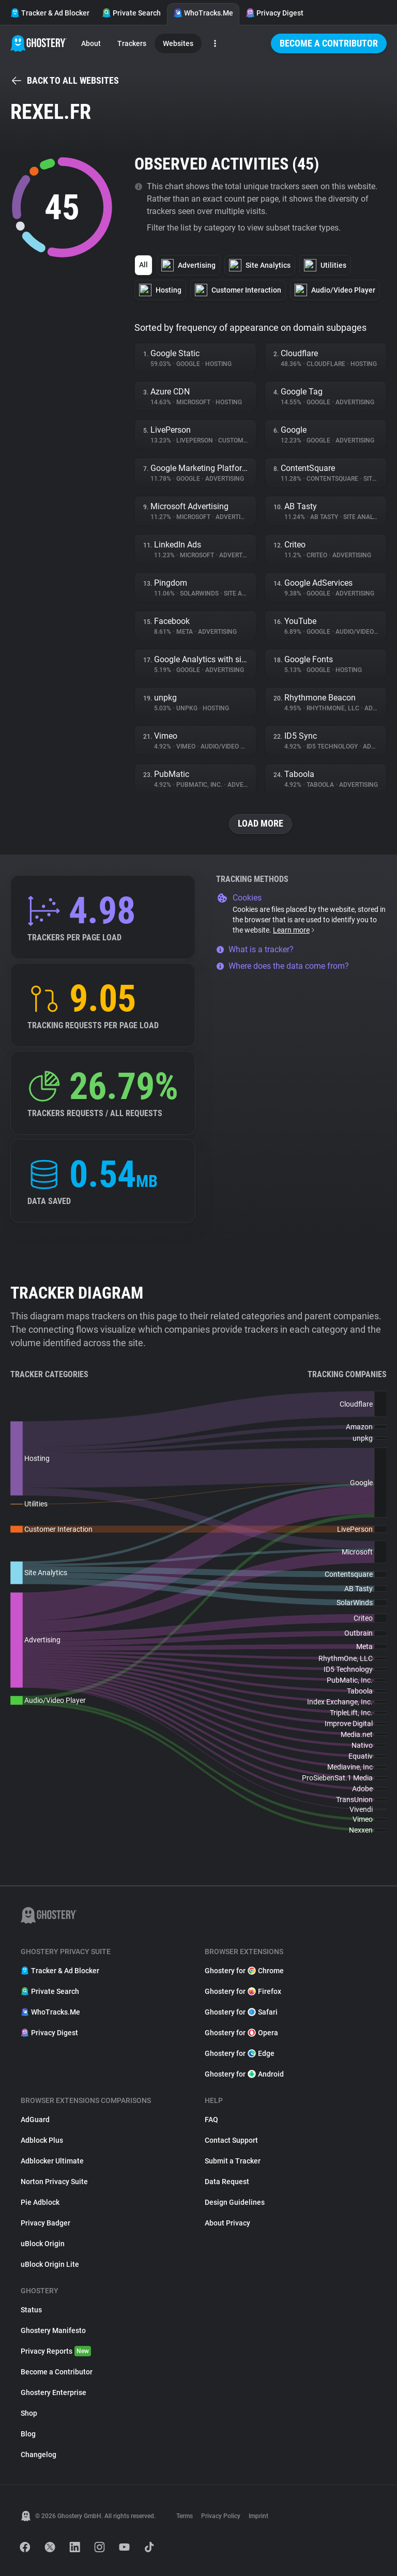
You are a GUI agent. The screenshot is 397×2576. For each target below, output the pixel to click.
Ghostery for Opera (241, 2033)
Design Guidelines (235, 2202)
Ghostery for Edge (239, 2053)
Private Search (131, 13)
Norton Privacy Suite (54, 2181)
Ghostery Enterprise (53, 2392)
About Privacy (227, 2223)
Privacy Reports (56, 2351)
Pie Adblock (40, 2202)
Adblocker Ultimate (52, 2161)
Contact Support (231, 2140)
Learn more (294, 930)
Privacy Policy (220, 2516)
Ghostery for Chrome (244, 1971)
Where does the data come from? (282, 966)
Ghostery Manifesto (53, 2330)
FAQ (211, 2119)
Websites (178, 43)
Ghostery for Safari (241, 2012)
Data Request (227, 2181)
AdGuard (35, 2119)
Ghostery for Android (244, 2074)
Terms (184, 2516)
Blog (28, 2434)
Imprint (258, 2516)
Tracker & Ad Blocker (49, 13)
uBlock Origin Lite (50, 2264)
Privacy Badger (45, 2223)
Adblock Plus (42, 2140)
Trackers (131, 43)
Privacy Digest (274, 13)
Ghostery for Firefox (243, 1991)
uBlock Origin (43, 2243)
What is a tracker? (255, 949)
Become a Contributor (329, 43)
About (91, 43)
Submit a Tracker (233, 2161)
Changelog (38, 2454)
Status (31, 2310)
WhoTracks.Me (203, 13)
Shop (29, 2413)
